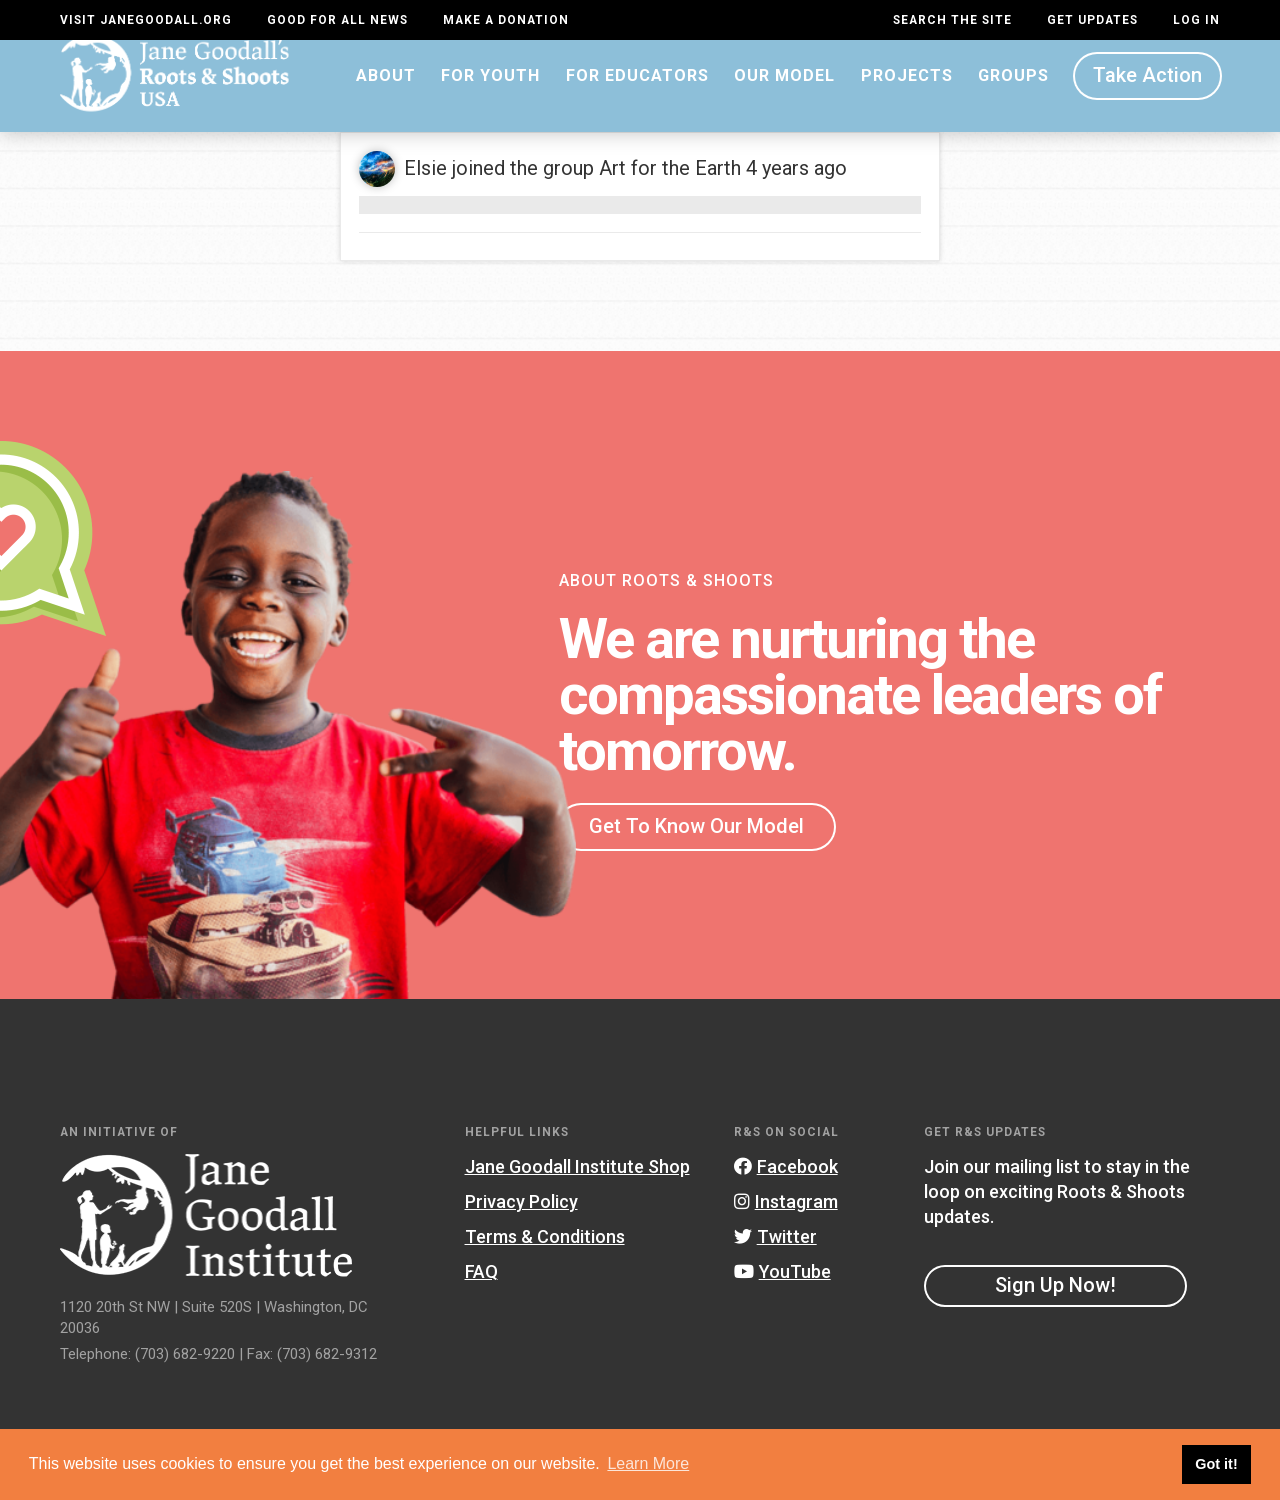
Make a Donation (506, 20)
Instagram (786, 1220)
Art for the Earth (670, 188)
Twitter (775, 1255)
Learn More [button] (648, 1463)
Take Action (1147, 95)
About (386, 94)
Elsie (425, 188)
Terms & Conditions (545, 1255)
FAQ (481, 1290)
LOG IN (1196, 20)
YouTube (782, 1290)
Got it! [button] (1216, 1464)
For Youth (490, 94)
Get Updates (1092, 20)
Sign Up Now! (1055, 1305)
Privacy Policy (521, 1220)
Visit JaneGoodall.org (146, 20)
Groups (1013, 94)
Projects (907, 94)
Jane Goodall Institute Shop (577, 1185)
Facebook (786, 1185)
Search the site (952, 20)
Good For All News (337, 20)
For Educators (637, 94)
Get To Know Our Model (696, 845)
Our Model (784, 94)
